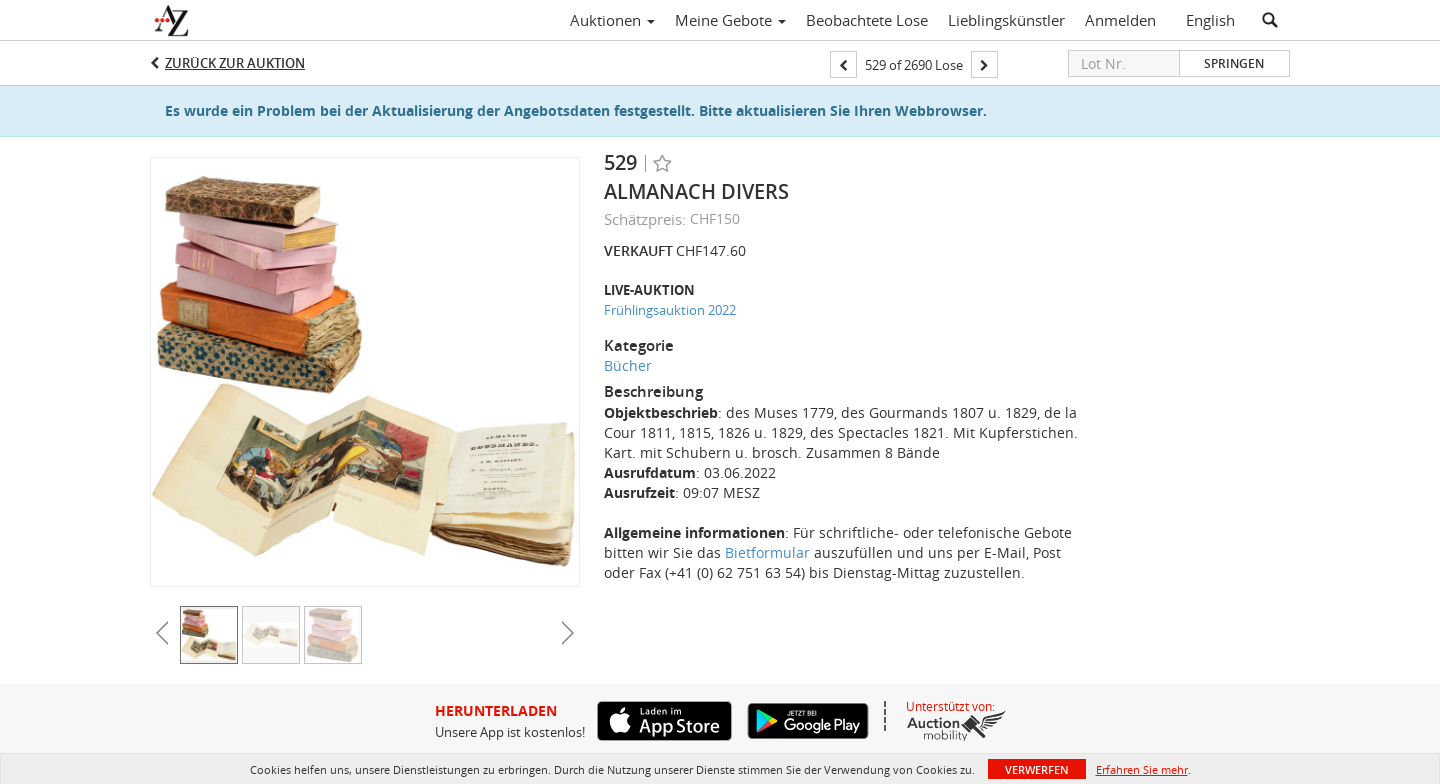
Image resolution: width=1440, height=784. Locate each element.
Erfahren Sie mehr (1142, 769)
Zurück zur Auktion (235, 63)
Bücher (628, 365)
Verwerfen (1037, 769)
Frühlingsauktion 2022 (670, 310)
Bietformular (767, 552)
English (1210, 20)
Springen (1234, 63)
